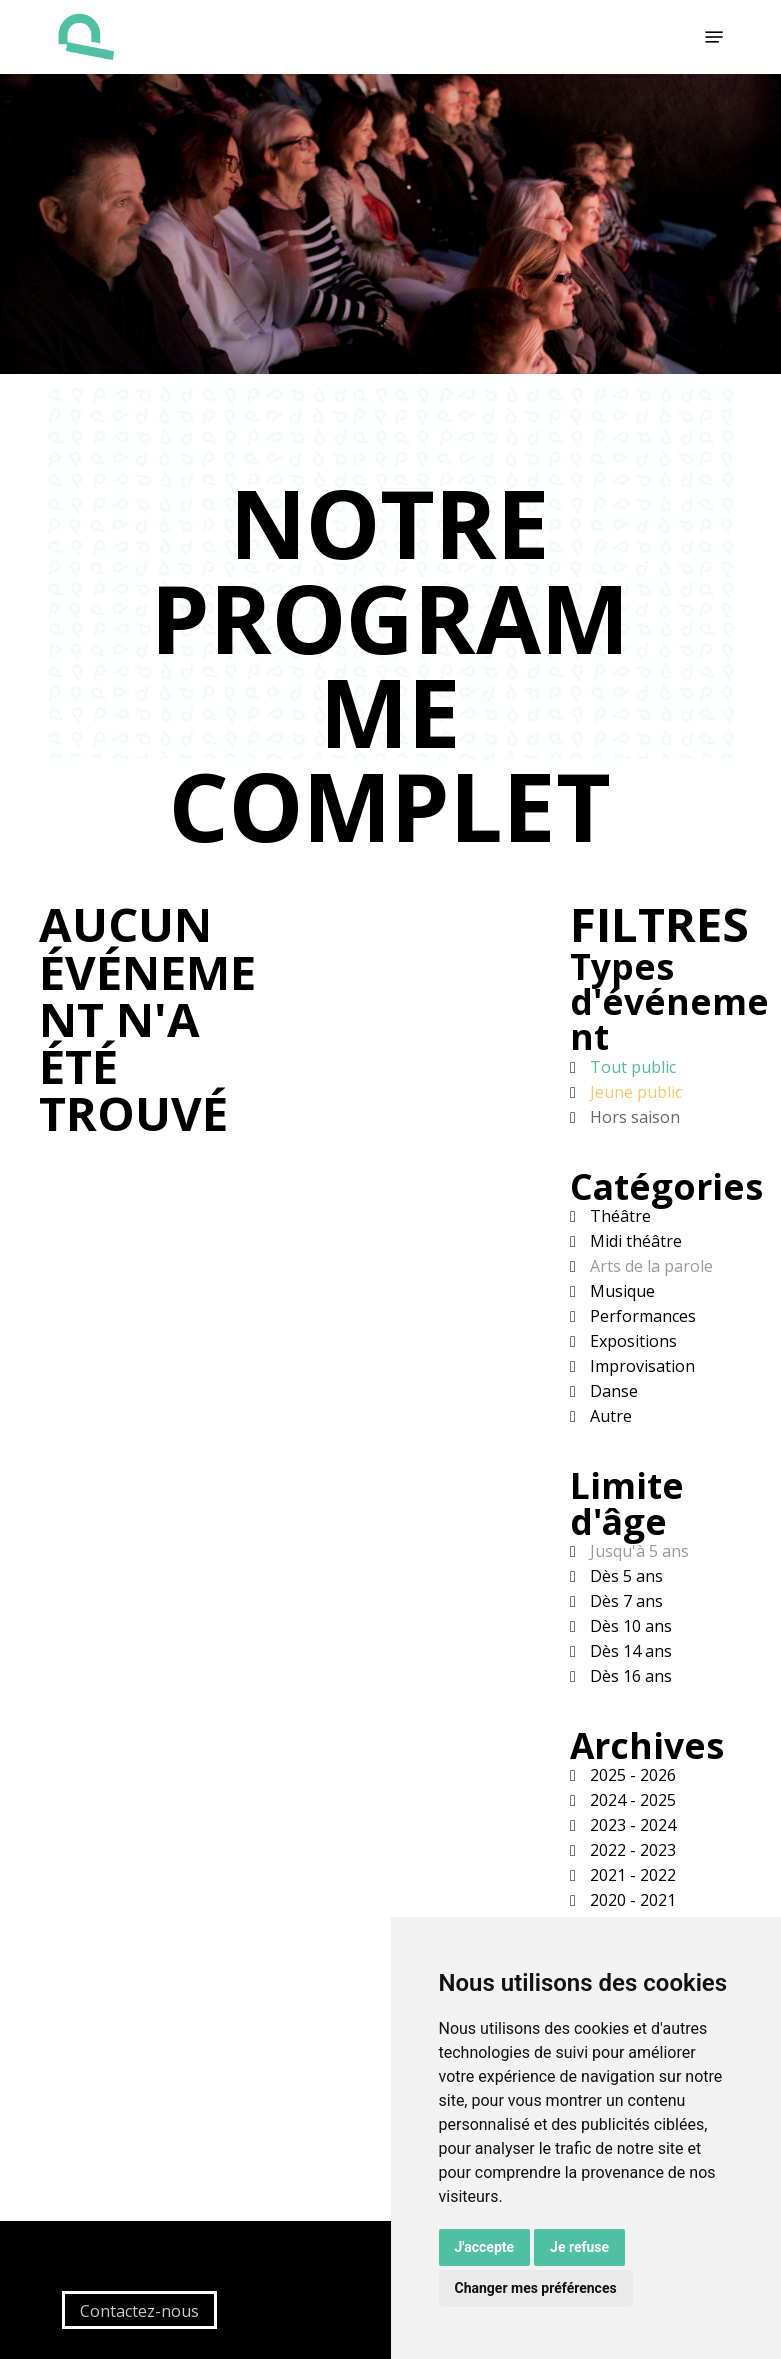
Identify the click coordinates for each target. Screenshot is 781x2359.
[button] (714, 37)
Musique (620, 1291)
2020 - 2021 (631, 1900)
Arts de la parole (649, 1266)
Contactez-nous (139, 2311)
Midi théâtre (634, 1241)
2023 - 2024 (631, 1825)
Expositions (631, 1341)
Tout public (631, 1067)
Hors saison (633, 1117)
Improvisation (640, 1366)
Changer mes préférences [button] (536, 2288)
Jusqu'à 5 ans (637, 1551)
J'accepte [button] (485, 2247)
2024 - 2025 (631, 1800)
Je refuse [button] (579, 2247)
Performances (641, 1316)
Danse (612, 1391)
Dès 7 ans (624, 1601)
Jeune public (634, 1092)
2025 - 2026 (631, 1775)
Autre (609, 1416)
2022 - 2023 (631, 1850)
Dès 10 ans (629, 1626)
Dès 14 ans (629, 1651)
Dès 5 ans (624, 1576)
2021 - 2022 (631, 1875)
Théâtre (618, 1216)
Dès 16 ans (629, 1676)
